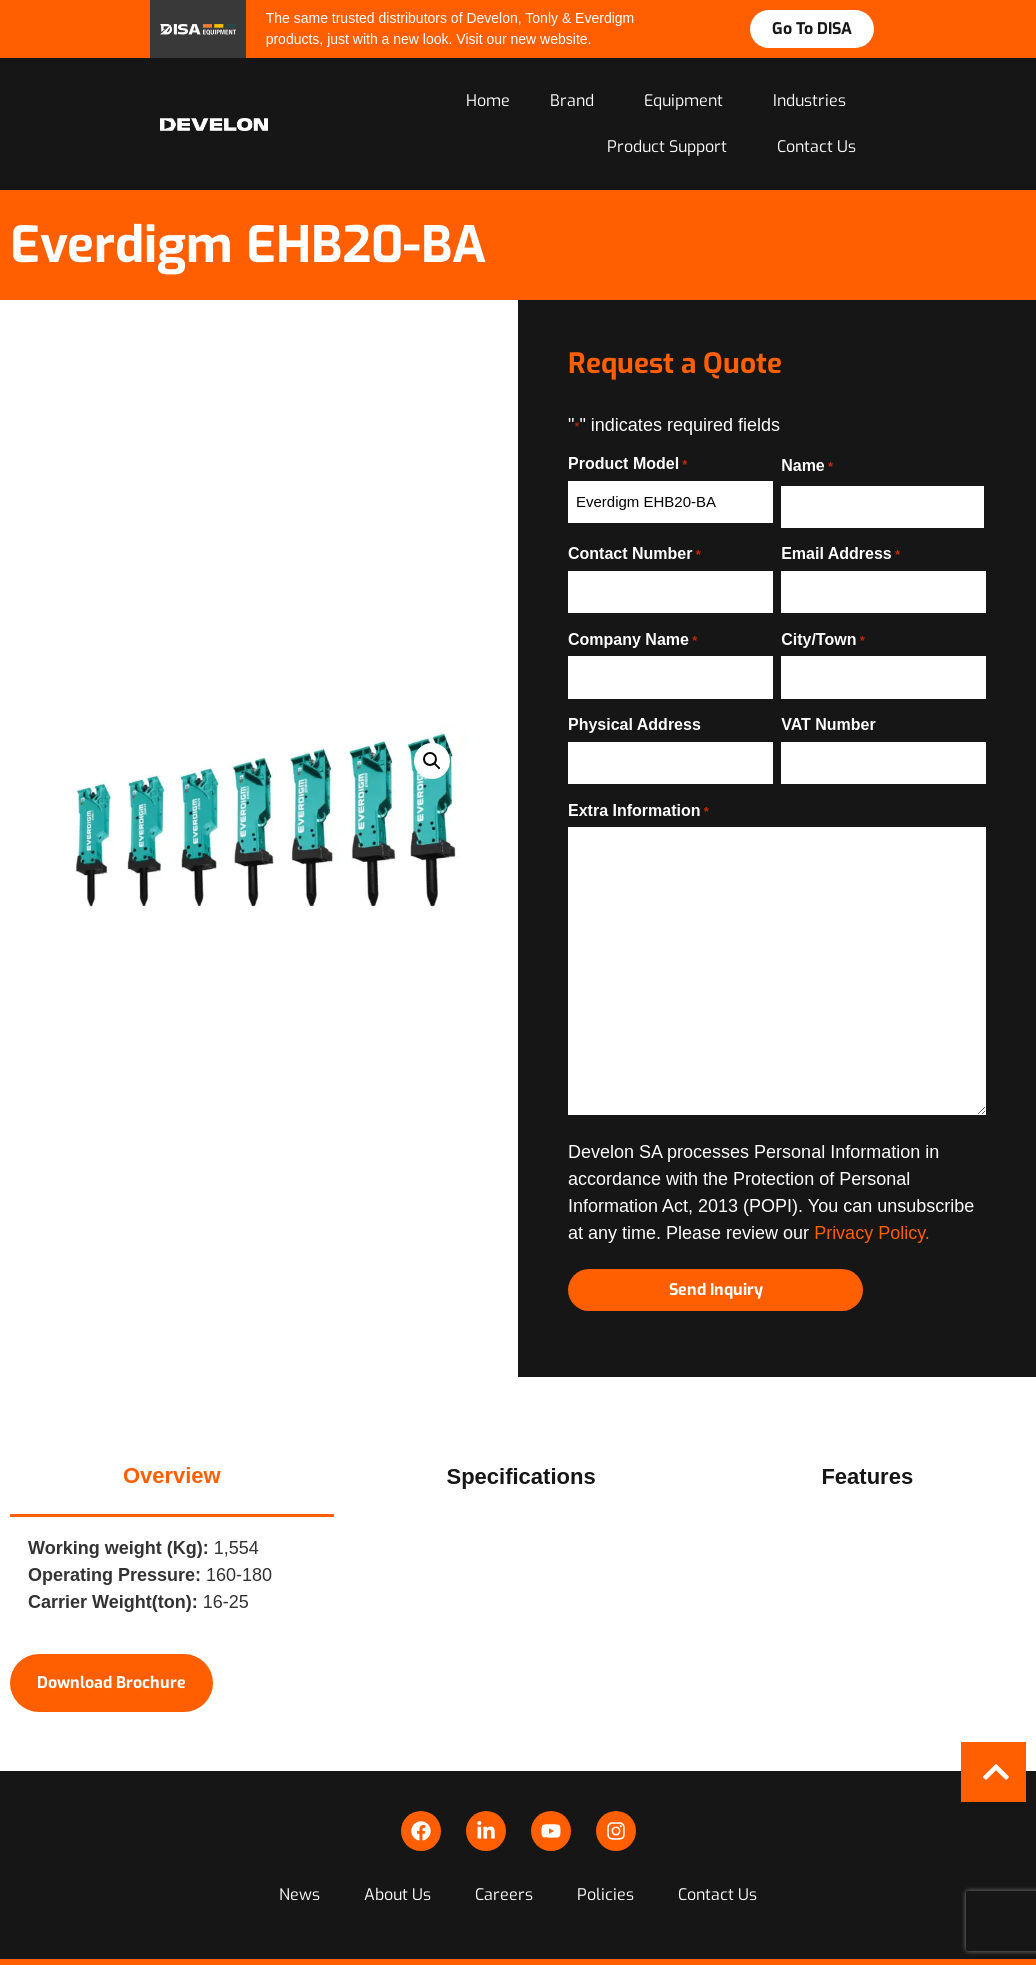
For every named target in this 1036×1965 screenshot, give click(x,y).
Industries (814, 102)
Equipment (688, 102)
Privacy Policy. (872, 1220)
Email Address (840, 553)
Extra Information (638, 797)
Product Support (672, 148)
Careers (504, 1856)
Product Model (627, 466)
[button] (432, 753)
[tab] (172, 1458)
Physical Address (634, 716)
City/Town (823, 634)
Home (488, 102)
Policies (601, 1856)
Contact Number (634, 553)
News (307, 1856)
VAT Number (828, 716)
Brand (577, 102)
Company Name (632, 634)
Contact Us (816, 148)
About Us (401, 1856)
